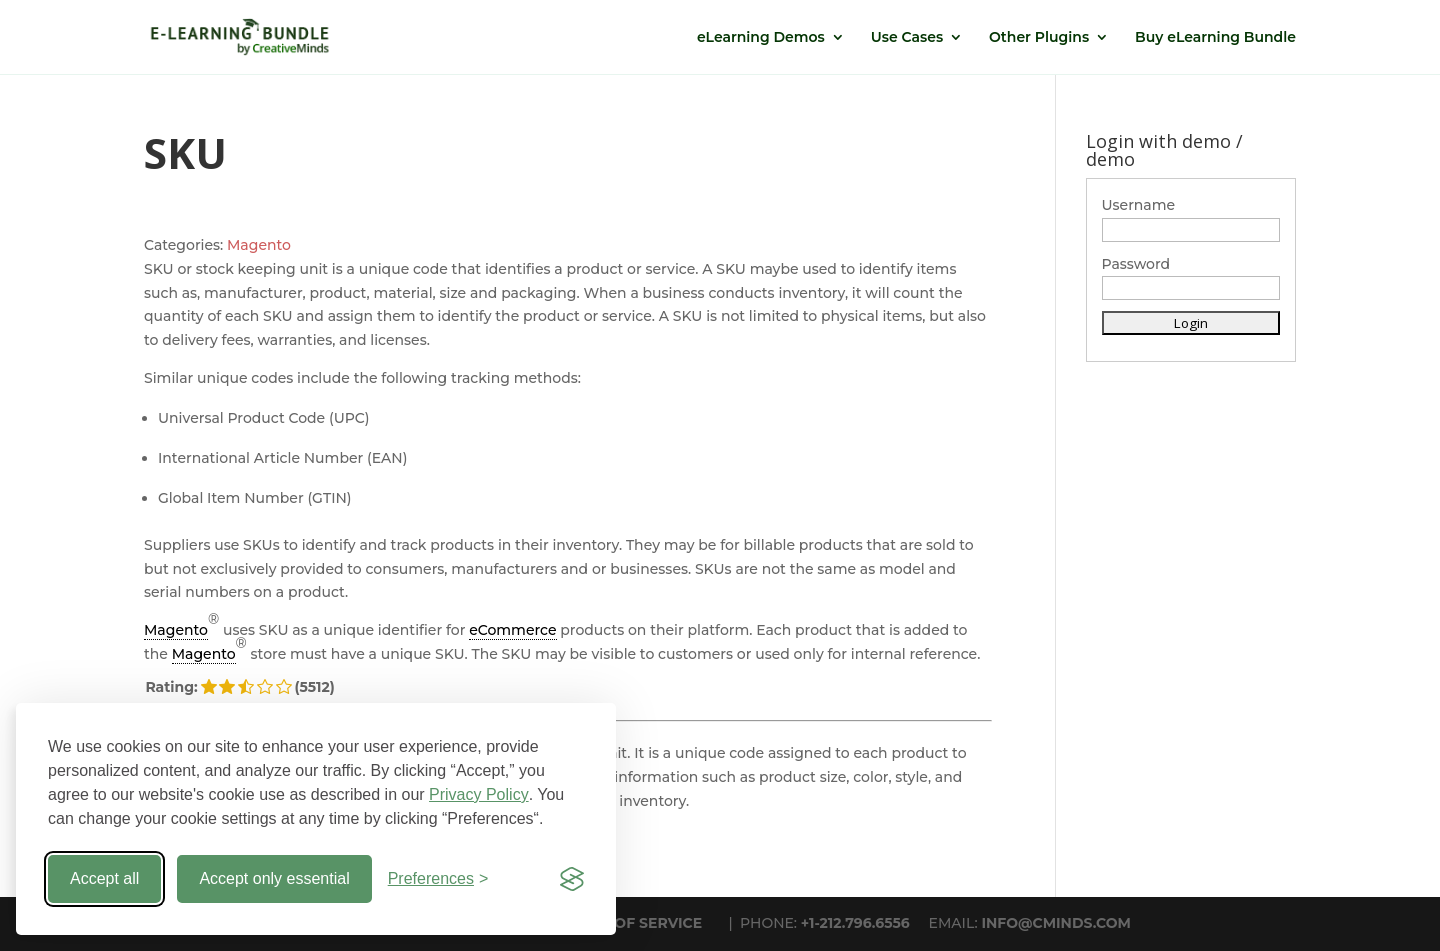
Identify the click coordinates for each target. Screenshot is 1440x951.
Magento (259, 245)
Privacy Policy (479, 794)
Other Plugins (1039, 38)
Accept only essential (274, 878)
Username (1139, 205)
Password (1136, 264)
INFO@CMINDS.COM (1056, 923)
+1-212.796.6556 (855, 923)
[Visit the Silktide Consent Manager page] (572, 879)
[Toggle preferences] (438, 879)
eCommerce (512, 630)
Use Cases (907, 38)
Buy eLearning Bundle (1215, 38)
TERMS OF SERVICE (631, 923)
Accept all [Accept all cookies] (104, 878)
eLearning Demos (761, 38)
